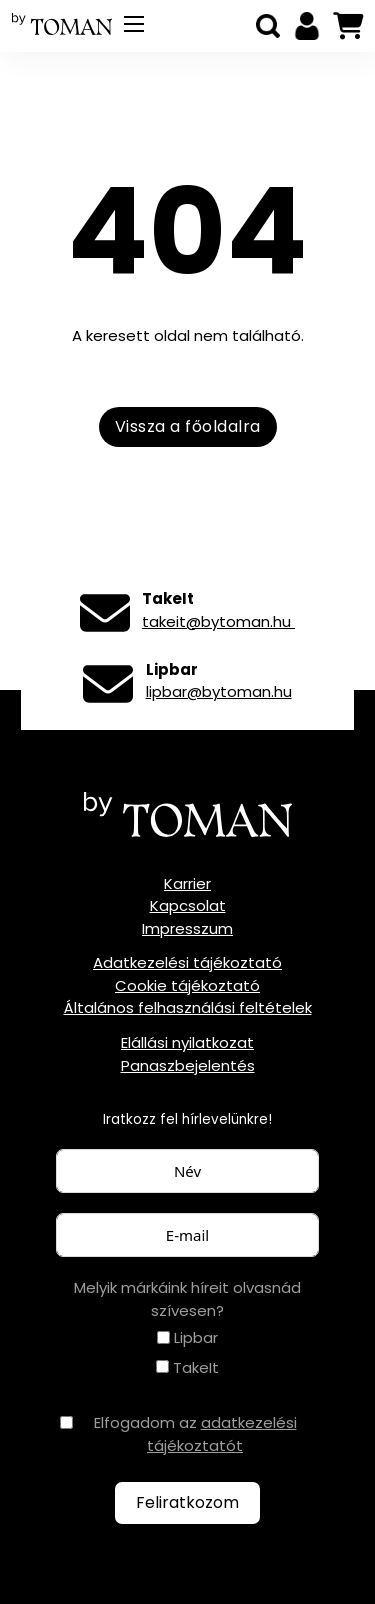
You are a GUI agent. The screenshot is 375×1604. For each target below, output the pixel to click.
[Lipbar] (163, 1337)
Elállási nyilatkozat (187, 1042)
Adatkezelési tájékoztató (187, 962)
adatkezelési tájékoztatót (222, 1434)
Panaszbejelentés (188, 1065)
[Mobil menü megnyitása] (134, 24)
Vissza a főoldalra (188, 426)
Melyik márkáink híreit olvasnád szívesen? (187, 1299)
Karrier (187, 883)
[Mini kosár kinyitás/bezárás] (348, 26)
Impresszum (187, 928)
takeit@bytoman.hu (218, 621)
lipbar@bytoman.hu (219, 691)
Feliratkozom (187, 1502)
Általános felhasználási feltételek (188, 1007)
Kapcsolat (188, 905)
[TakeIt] (162, 1366)
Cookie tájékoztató (187, 985)
